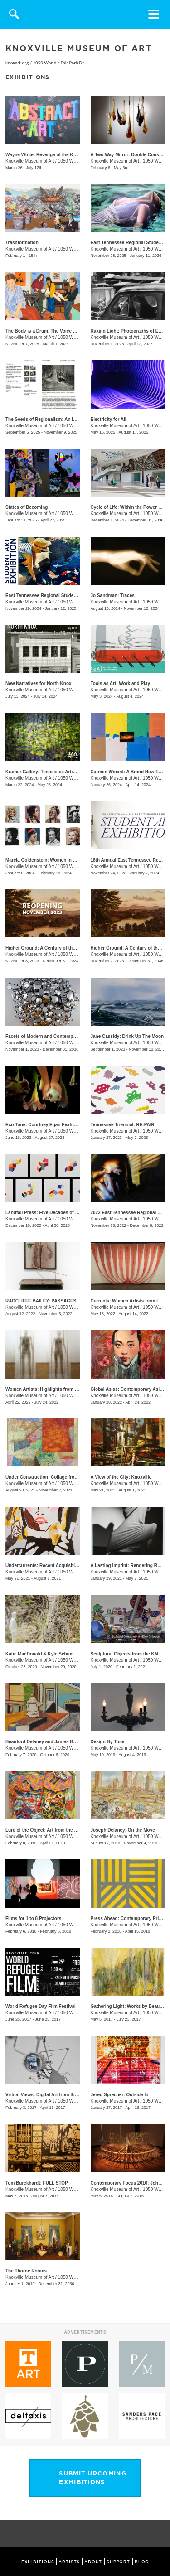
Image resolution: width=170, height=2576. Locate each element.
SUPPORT (118, 2562)
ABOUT (93, 2562)
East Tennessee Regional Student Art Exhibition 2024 (62, 595)
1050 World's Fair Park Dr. (58, 63)
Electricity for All (108, 419)
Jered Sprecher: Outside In (120, 2094)
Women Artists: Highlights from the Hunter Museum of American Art (78, 1389)
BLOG (142, 2562)
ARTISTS (69, 2562)
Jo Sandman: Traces (113, 595)
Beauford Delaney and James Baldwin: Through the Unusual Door (76, 1741)
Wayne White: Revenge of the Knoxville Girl (52, 154)
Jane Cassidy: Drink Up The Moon (127, 1036)
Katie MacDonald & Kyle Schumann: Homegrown (58, 1653)
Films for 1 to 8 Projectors (33, 1918)
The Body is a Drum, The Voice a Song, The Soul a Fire (64, 330)
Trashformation (22, 242)
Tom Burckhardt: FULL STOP (36, 2182)
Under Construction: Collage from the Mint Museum (61, 1477)
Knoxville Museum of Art (29, 161)
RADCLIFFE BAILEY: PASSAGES (40, 1300)
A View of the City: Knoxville (121, 1477)
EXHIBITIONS (37, 2562)
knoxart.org (17, 63)
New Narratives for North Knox (38, 683)
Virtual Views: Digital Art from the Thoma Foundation (62, 2094)
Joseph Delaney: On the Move (123, 1830)
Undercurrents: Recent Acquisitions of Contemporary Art (66, 1565)
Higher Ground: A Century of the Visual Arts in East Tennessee (72, 947)
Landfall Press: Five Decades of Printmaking (53, 1212)
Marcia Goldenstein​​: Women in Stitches (48, 860)
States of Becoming (26, 507)
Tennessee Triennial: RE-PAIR (123, 1124)
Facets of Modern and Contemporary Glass (51, 1036)
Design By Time (108, 1741)
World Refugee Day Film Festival (40, 2006)
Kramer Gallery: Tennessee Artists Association (55, 771)
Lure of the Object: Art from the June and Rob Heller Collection (73, 1830)
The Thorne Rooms (26, 2270)
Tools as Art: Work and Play (121, 683)
